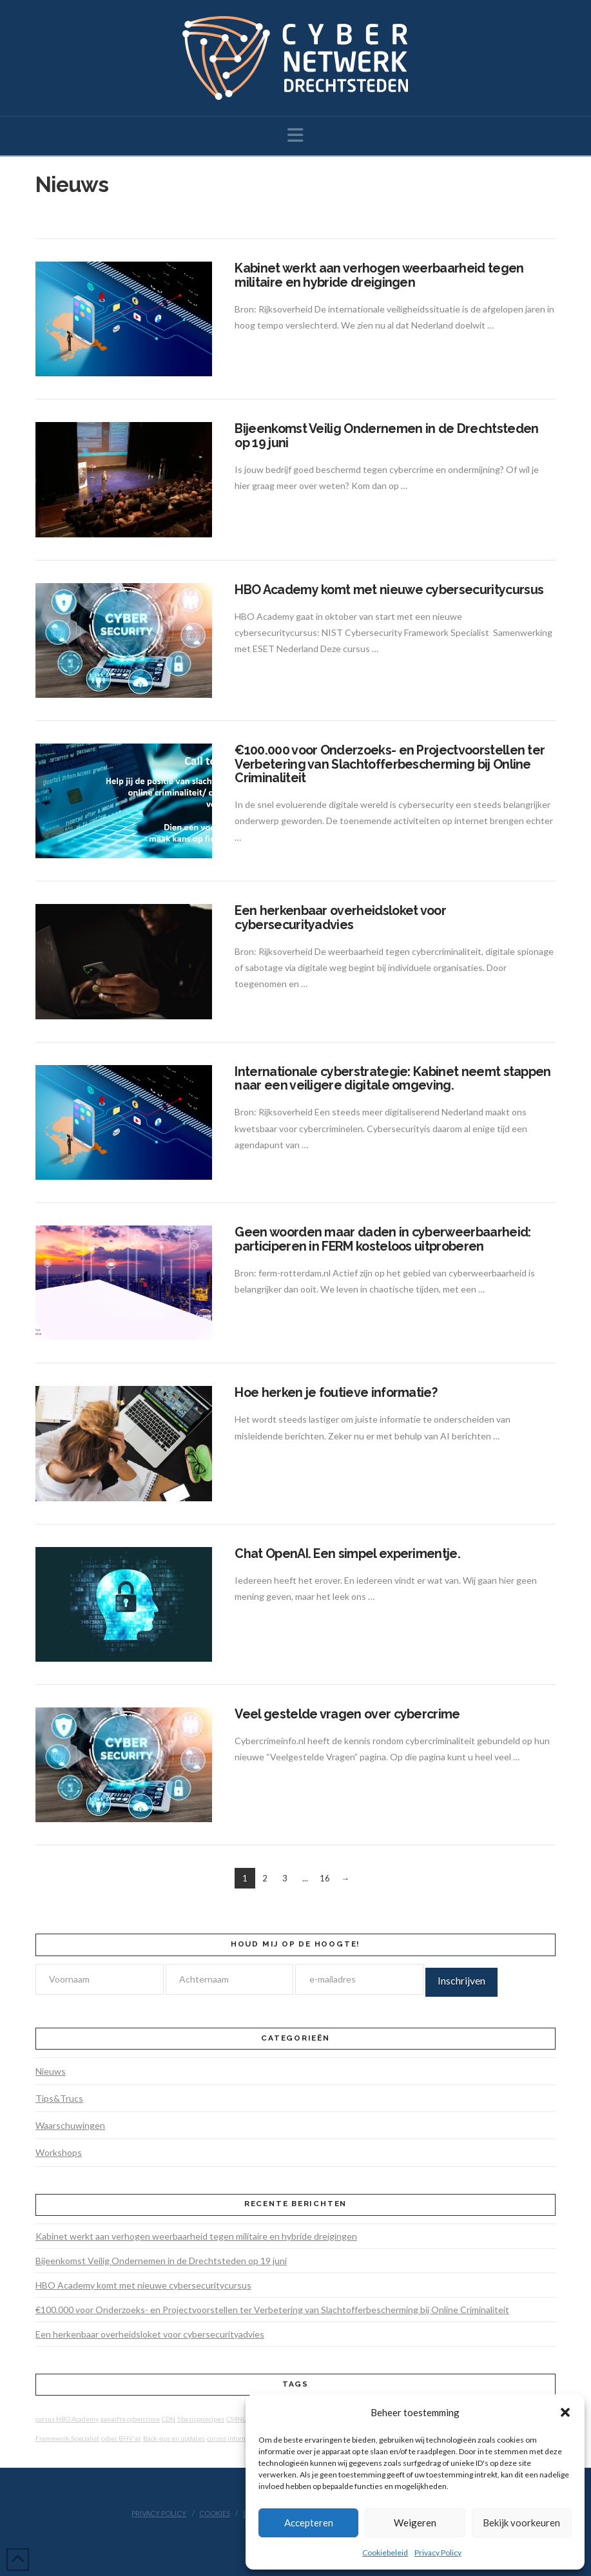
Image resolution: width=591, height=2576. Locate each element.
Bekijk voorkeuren (521, 2522)
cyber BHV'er (121, 2438)
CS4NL (236, 2419)
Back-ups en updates (174, 2438)
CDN (168, 2419)
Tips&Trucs (59, 2098)
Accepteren (308, 2522)
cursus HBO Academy (67, 2419)
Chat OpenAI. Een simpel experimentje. (347, 1553)
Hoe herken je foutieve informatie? (336, 1392)
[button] (565, 2412)
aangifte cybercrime (130, 2419)
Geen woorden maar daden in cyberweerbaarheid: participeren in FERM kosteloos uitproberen (382, 1239)
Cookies (214, 2513)
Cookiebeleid (385, 2552)
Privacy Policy (437, 2552)
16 (325, 1878)
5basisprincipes (200, 2419)
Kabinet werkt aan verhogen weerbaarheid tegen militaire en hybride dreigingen (379, 275)
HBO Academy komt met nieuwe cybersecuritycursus (389, 589)
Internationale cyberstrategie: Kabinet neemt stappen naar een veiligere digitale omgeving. (392, 1078)
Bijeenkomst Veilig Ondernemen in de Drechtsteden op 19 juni (386, 435)
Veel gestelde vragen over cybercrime (347, 1714)
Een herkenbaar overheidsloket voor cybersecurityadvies (340, 917)
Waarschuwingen (70, 2125)
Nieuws (50, 2071)
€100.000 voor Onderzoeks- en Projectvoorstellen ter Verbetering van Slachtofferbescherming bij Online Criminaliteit (390, 764)
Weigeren (415, 2522)
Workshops (58, 2152)
